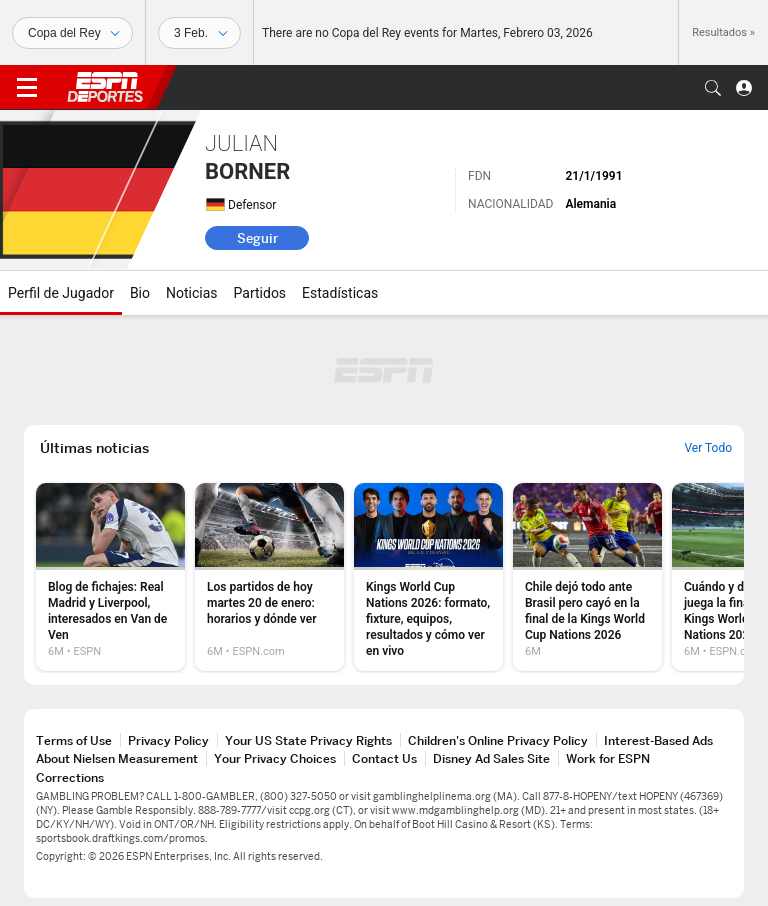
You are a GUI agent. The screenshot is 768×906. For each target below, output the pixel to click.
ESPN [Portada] (105, 87)
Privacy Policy (168, 740)
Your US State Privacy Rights (308, 740)
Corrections (70, 777)
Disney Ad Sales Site (491, 758)
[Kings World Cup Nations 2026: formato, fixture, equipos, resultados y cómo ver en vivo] (428, 577)
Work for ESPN (608, 758)
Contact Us (384, 758)
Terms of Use (74, 740)
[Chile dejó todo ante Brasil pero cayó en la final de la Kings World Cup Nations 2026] (587, 577)
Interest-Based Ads (658, 740)
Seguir (257, 238)
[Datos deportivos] (199, 33)
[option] (110, 577)
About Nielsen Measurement (117, 758)
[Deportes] (72, 33)
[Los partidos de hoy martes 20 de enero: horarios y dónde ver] (269, 577)
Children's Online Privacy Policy (498, 740)
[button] (713, 88)
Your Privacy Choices (275, 758)
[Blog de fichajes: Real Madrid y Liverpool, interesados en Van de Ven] (110, 577)
